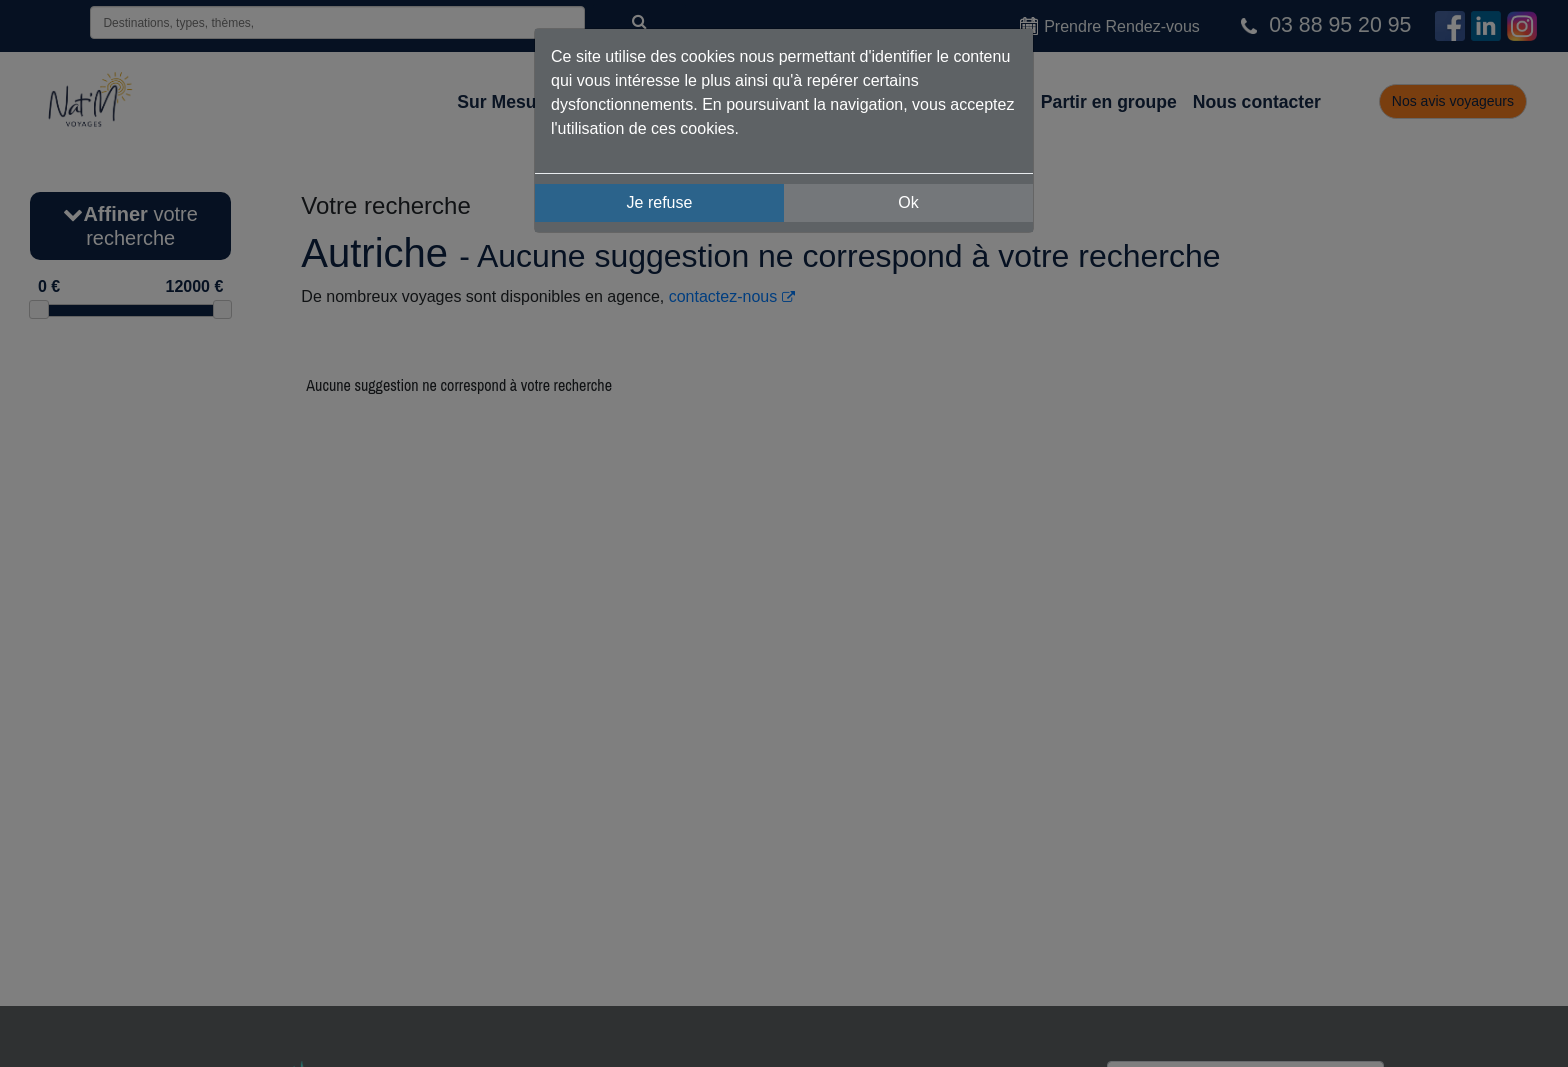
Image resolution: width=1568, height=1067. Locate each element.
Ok (908, 202)
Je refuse (660, 202)
